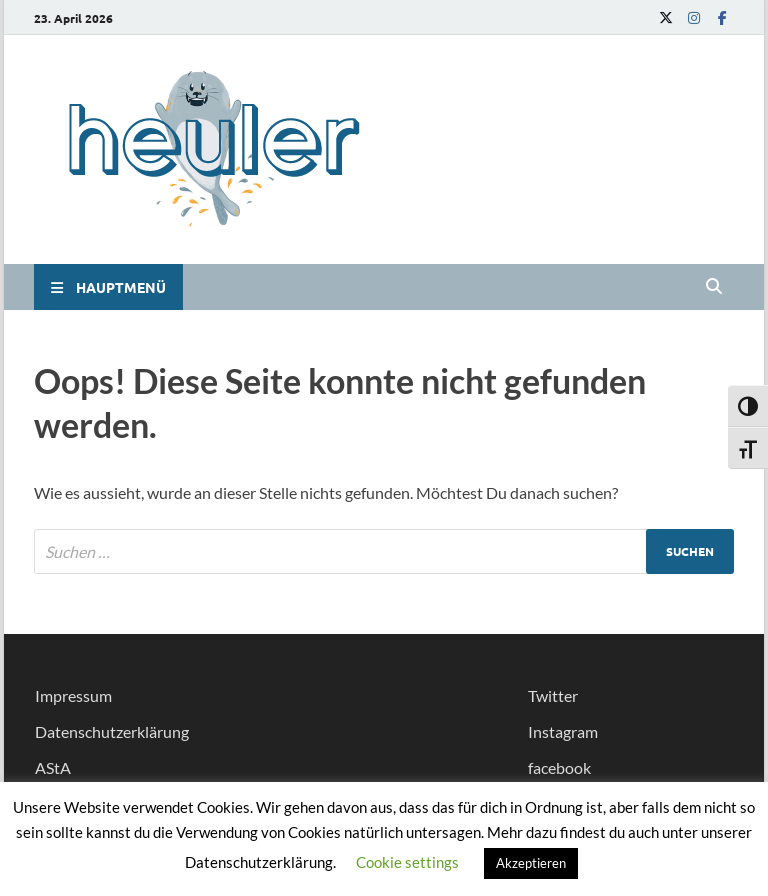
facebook (559, 767)
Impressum (73, 695)
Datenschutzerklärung (112, 731)
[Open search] (714, 287)
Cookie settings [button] (407, 862)
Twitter (553, 695)
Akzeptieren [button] (531, 863)
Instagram (563, 731)
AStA (53, 767)
